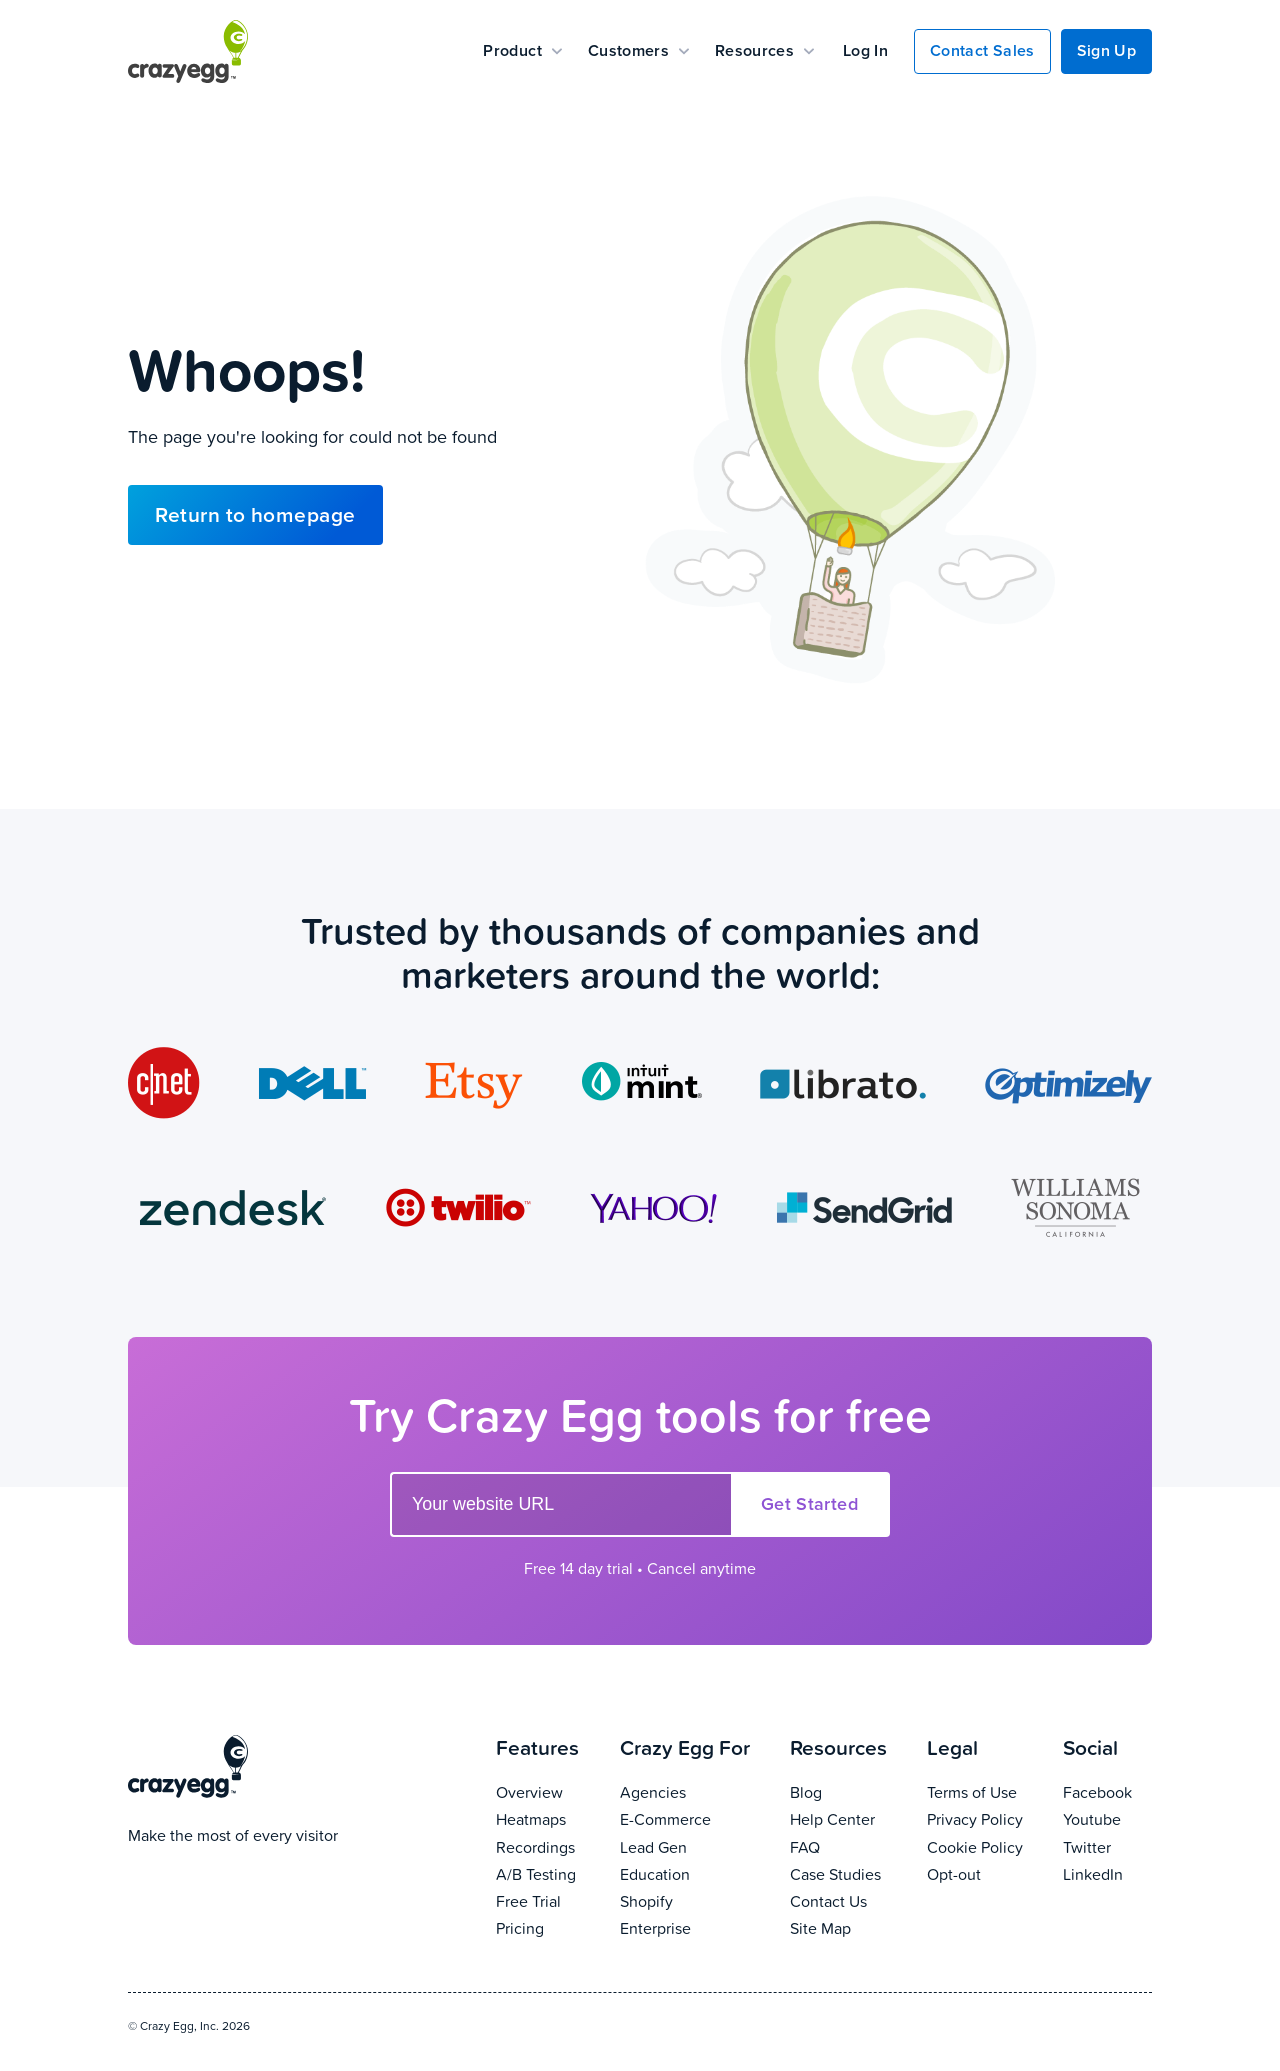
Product (522, 50)
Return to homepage (255, 514)
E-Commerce (695, 1818)
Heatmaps (547, 1818)
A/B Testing (547, 1873)
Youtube (1107, 1818)
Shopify (695, 1900)
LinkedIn (1107, 1873)
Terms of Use (985, 1791)
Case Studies (848, 1873)
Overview (547, 1791)
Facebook (1107, 1791)
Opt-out (985, 1873)
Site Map (848, 1927)
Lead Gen (695, 1846)
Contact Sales (982, 50)
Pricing (547, 1927)
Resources (764, 50)
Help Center (848, 1818)
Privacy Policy (985, 1818)
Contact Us (848, 1900)
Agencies (695, 1791)
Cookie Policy (985, 1846)
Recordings (547, 1846)
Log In (865, 50)
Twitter (1107, 1846)
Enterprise (695, 1927)
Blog (848, 1791)
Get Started (809, 1504)
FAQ (848, 1846)
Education (695, 1873)
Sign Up (1106, 50)
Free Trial (547, 1900)
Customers (638, 50)
